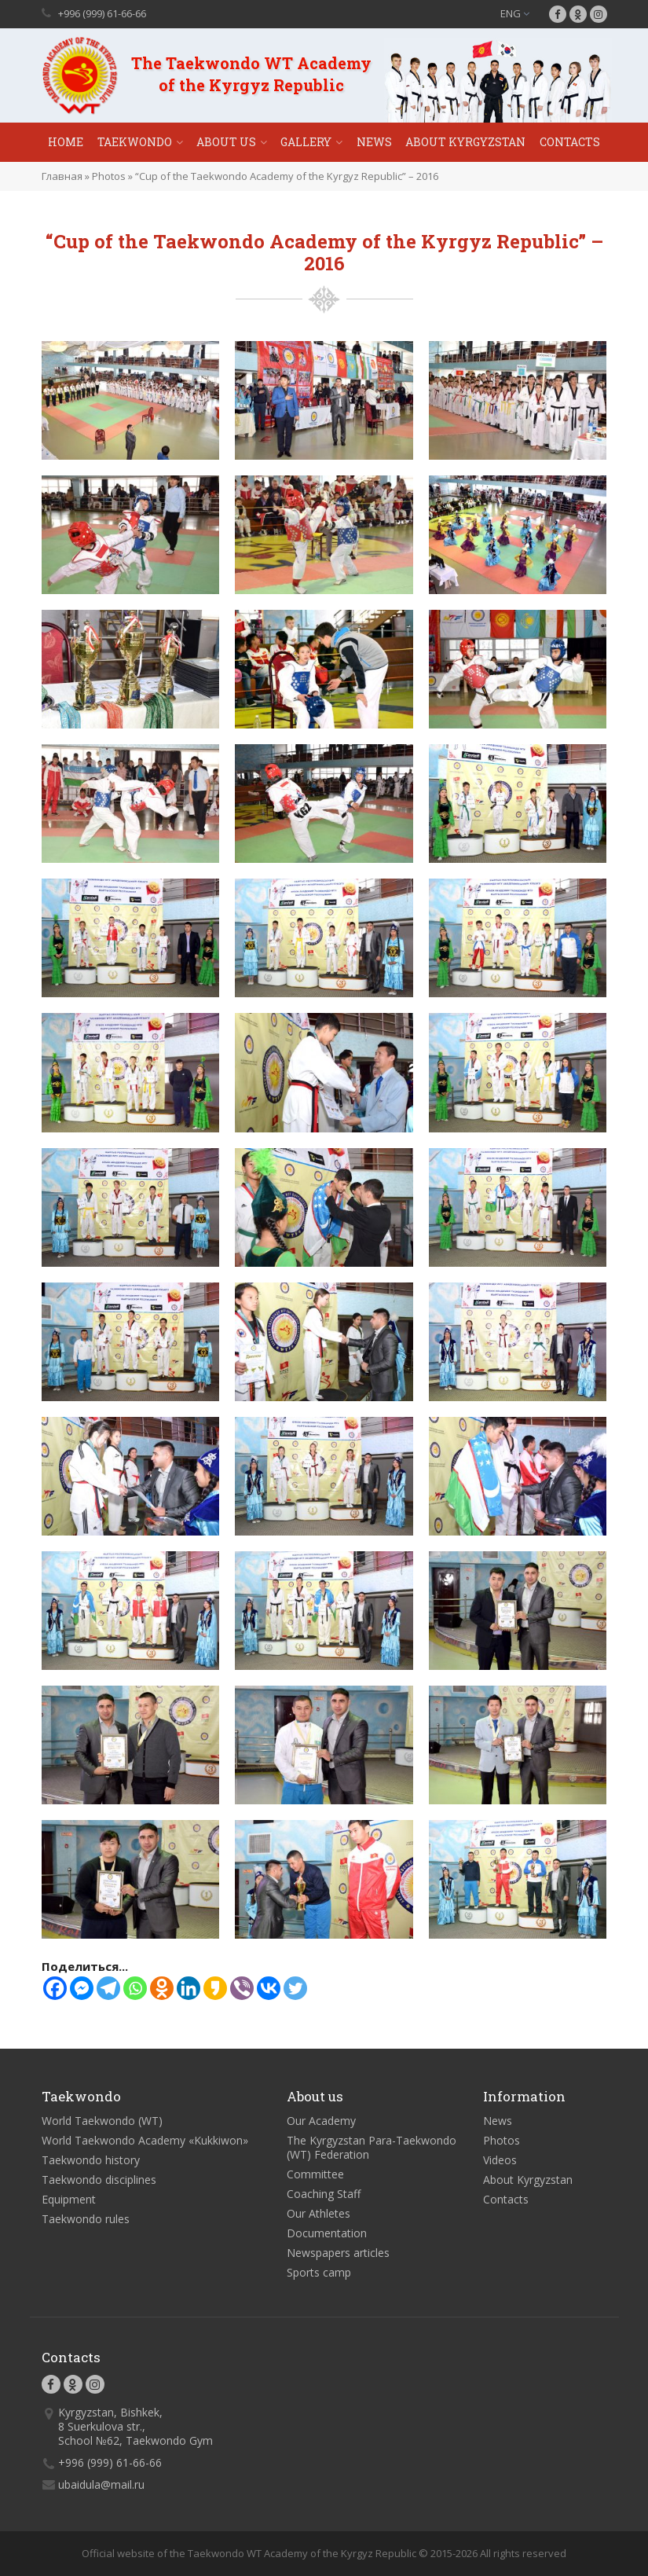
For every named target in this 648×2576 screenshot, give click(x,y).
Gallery (305, 141)
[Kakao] (215, 1988)
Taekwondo (134, 141)
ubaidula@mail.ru (101, 2484)
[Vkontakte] (268, 1988)
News (374, 141)
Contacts (570, 141)
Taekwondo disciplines (99, 2179)
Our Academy (321, 2120)
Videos (500, 2159)
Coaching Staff (324, 2193)
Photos (109, 176)
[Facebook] (55, 1988)
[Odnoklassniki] (162, 1988)
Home (65, 141)
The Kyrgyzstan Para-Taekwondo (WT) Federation (371, 2147)
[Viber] (242, 1988)
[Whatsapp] (135, 1988)
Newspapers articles (338, 2252)
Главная (62, 176)
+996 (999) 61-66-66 (102, 13)
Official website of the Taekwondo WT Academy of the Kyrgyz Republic (249, 2553)
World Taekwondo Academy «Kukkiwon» (145, 2140)
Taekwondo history (91, 2159)
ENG (514, 13)
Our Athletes (318, 2213)
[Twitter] (295, 1988)
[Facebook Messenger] (81, 1988)
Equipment (69, 2199)
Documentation (327, 2233)
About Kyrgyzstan (465, 141)
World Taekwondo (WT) (102, 2120)
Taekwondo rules (86, 2218)
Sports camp (319, 2272)
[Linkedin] (188, 1988)
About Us (226, 141)
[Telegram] (108, 1988)
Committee (315, 2174)
